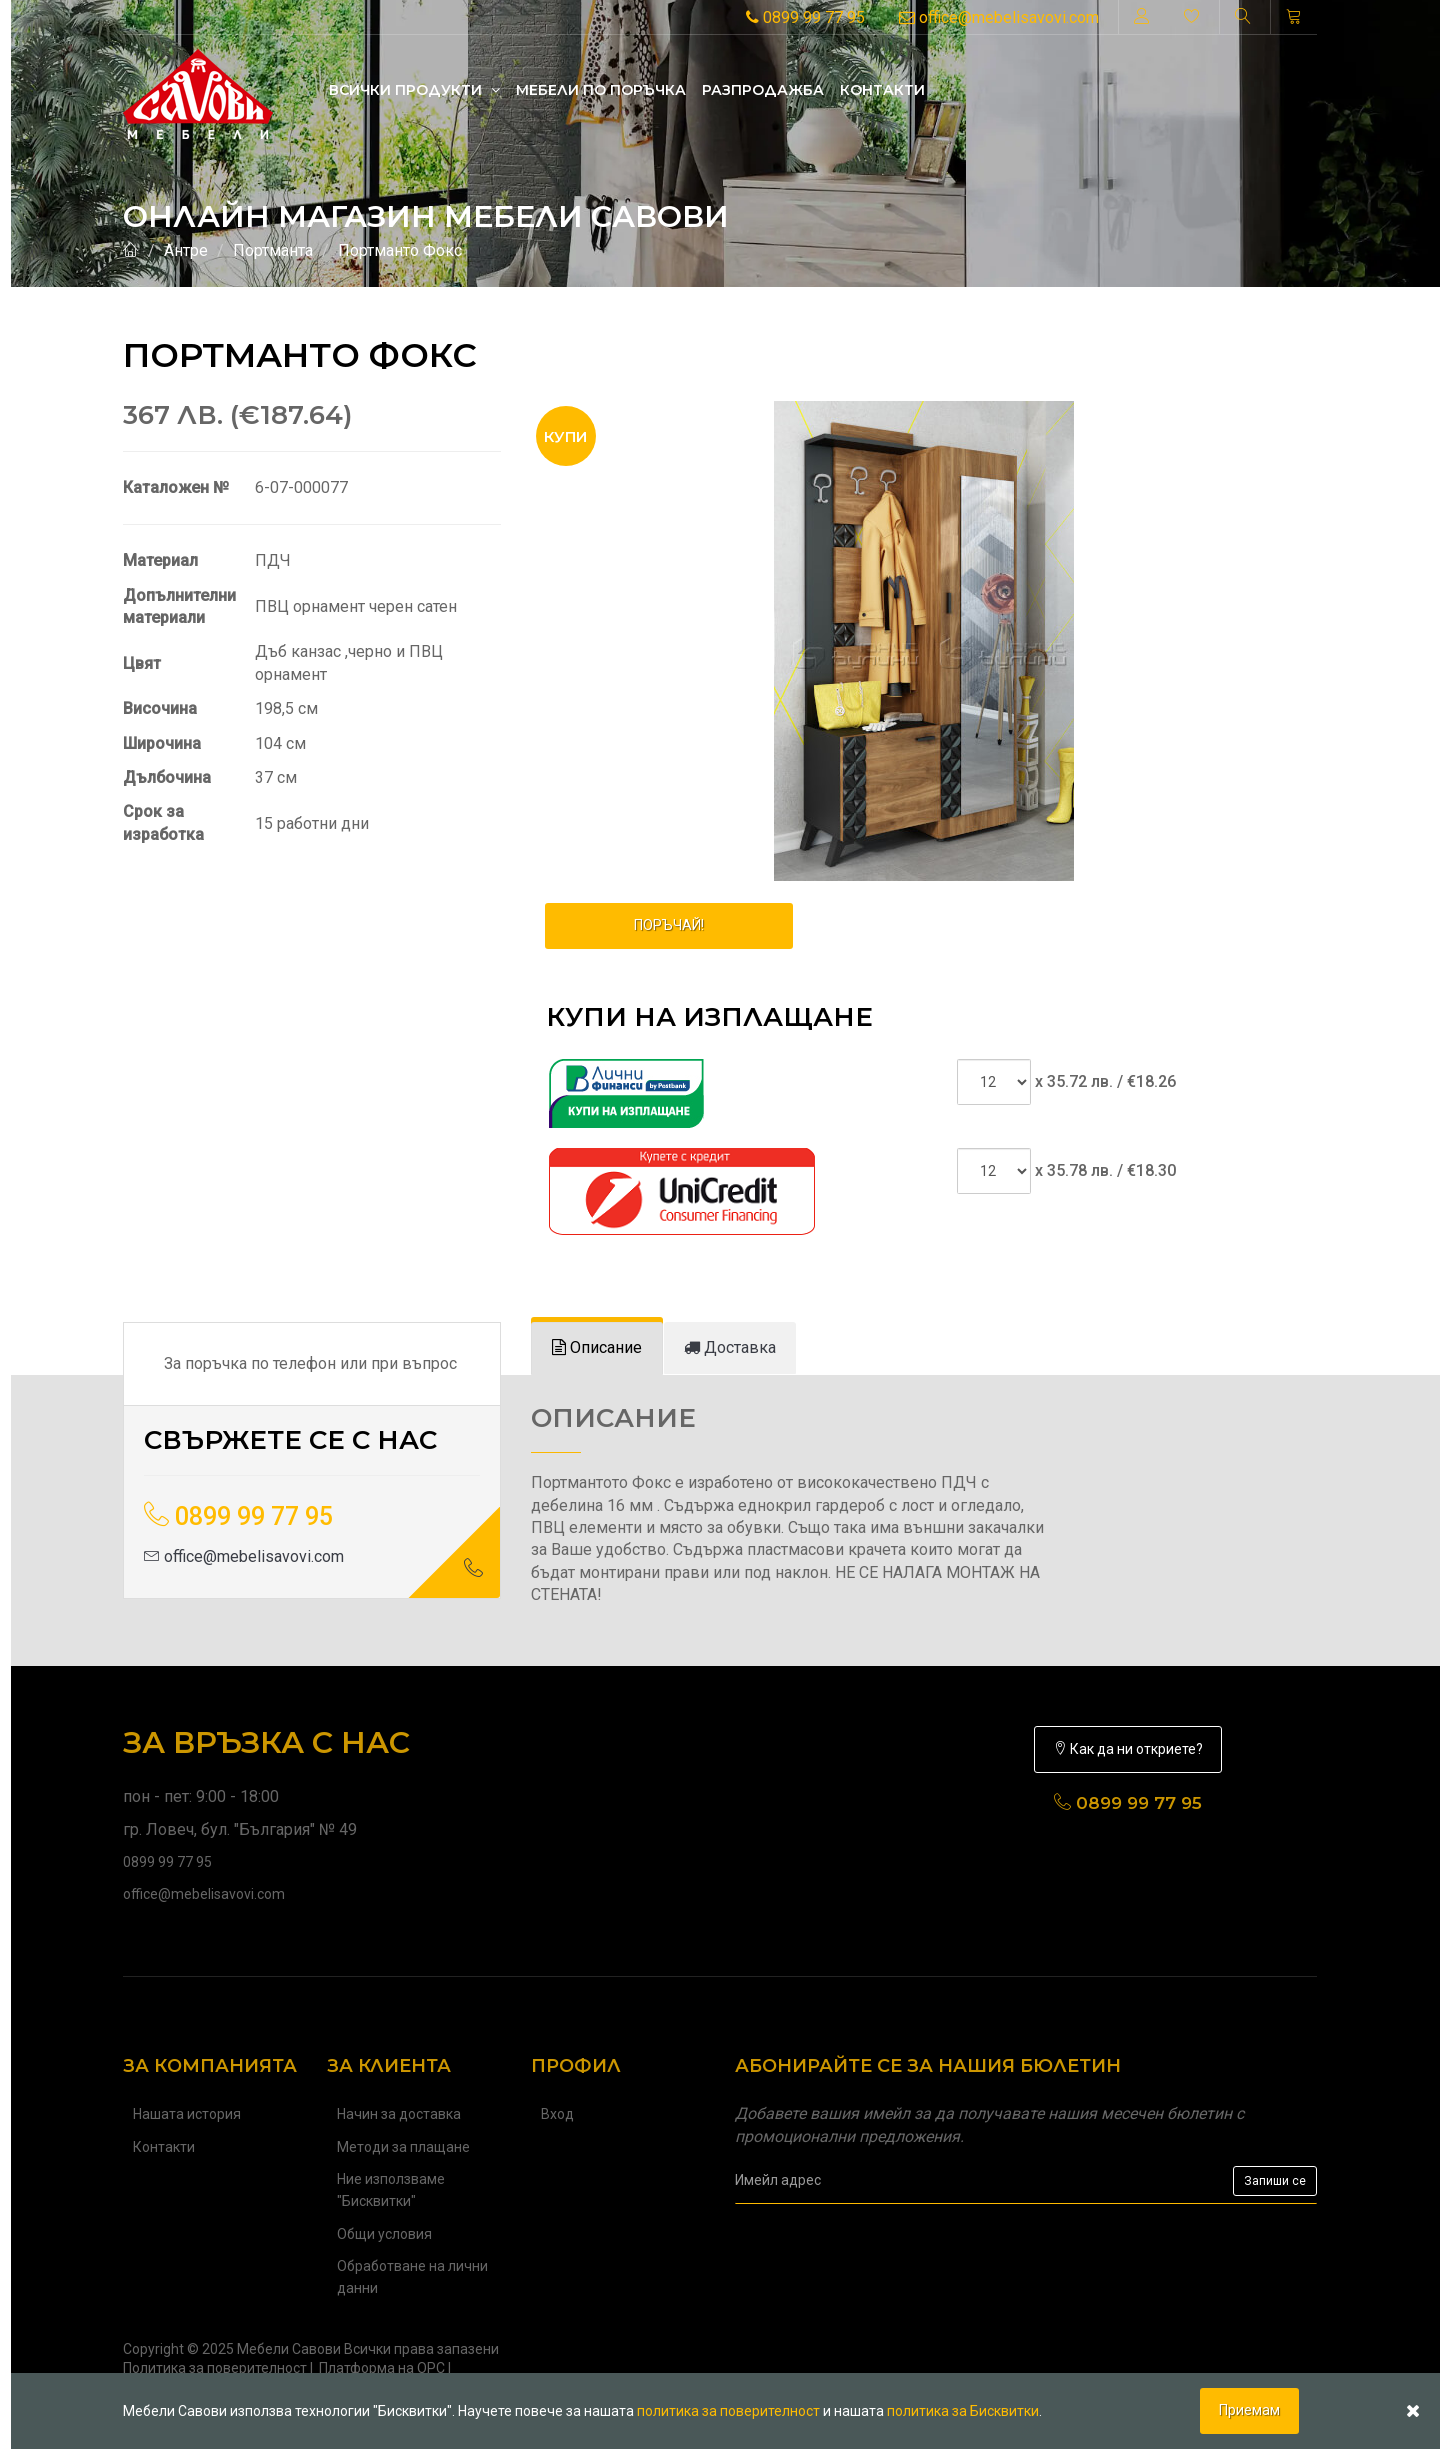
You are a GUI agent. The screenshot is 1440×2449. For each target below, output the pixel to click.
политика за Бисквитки (963, 2411)
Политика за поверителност (215, 2368)
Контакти (882, 90)
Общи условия (384, 2234)
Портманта (273, 250)
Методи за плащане (403, 2147)
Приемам (1249, 2410)
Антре (186, 250)
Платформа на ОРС (382, 2368)
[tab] (597, 1348)
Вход (557, 2114)
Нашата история (187, 2114)
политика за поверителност (728, 2411)
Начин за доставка (399, 2114)
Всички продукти (414, 90)
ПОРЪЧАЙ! (669, 925)
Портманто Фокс (400, 250)
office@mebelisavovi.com (999, 17)
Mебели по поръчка (601, 90)
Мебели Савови (289, 2349)
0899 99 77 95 (805, 17)
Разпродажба (763, 90)
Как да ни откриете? (1128, 1749)
